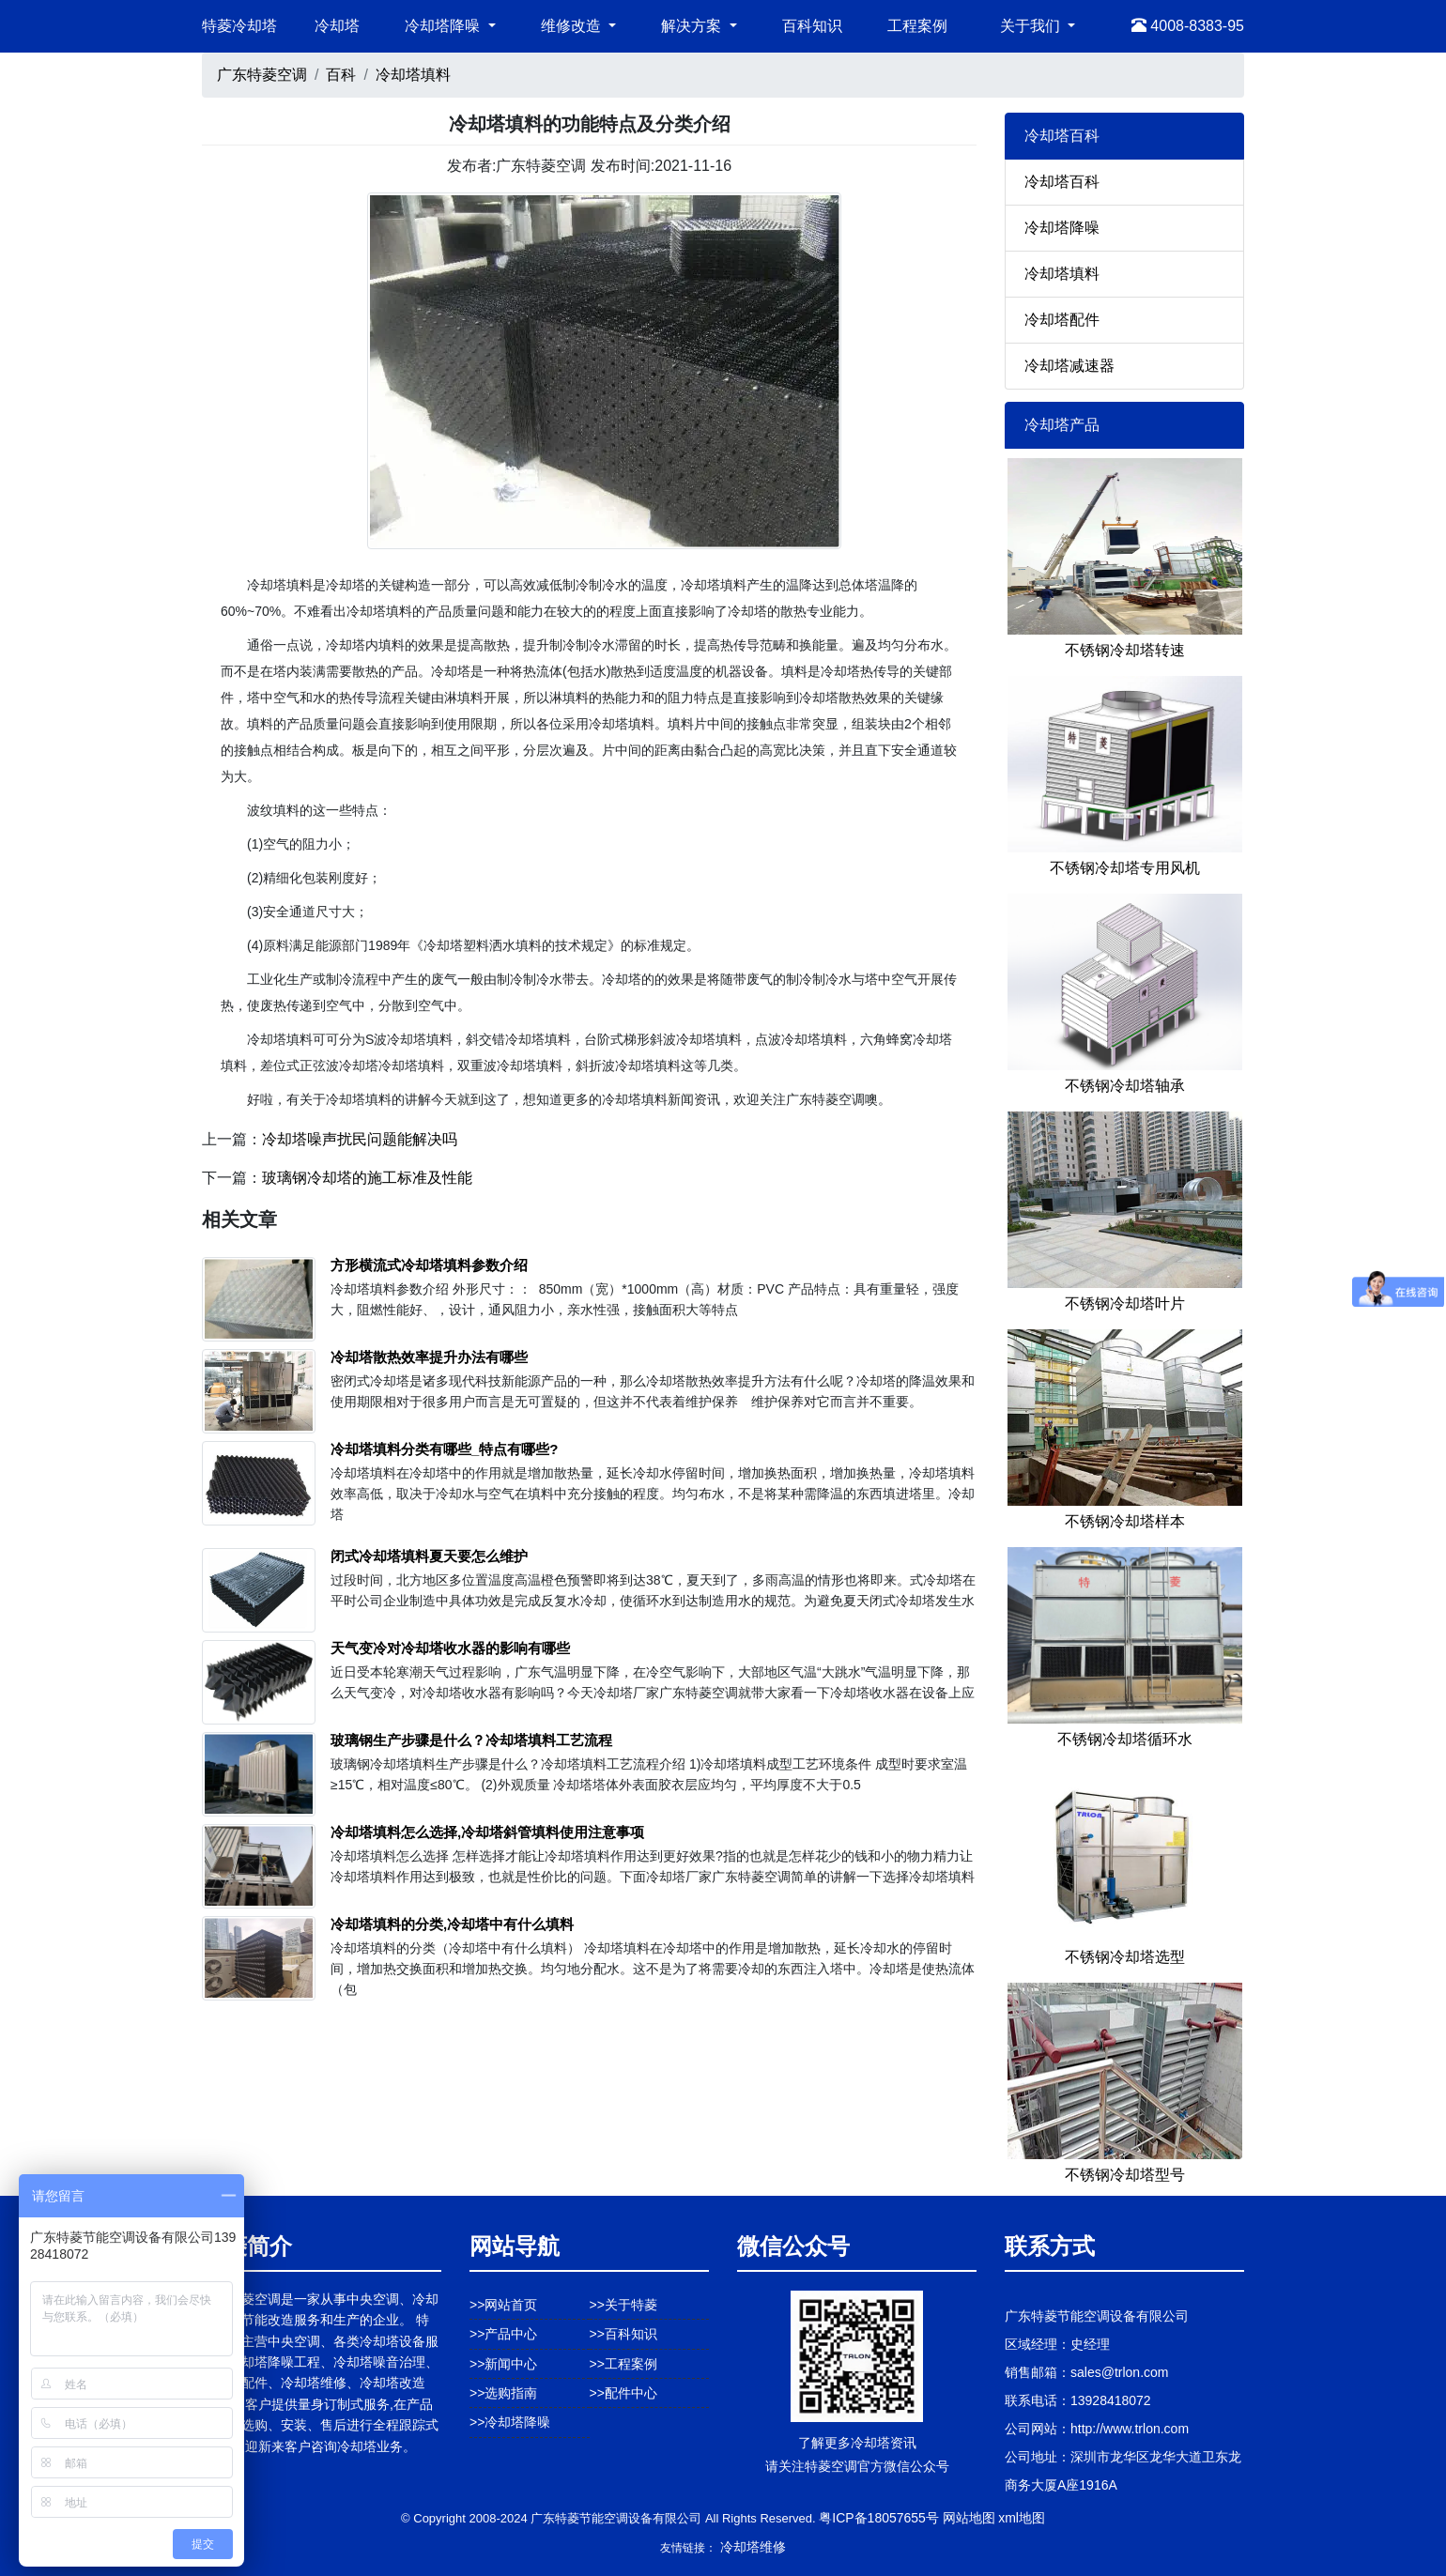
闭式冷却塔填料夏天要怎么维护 (429, 1556)
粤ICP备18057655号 (879, 2517)
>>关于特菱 (623, 2304)
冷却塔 (337, 26)
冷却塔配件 (1062, 320)
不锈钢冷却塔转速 (1125, 650)
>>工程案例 (623, 2363)
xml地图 (1021, 2517)
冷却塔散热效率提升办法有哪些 (429, 1357)
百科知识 (812, 26)
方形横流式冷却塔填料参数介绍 (429, 1265)
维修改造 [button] (573, 26)
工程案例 (917, 26)
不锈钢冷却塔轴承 (1125, 1086)
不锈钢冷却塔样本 (1125, 1521)
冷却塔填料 (413, 75)
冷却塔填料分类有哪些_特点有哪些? (445, 1449)
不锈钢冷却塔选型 (1125, 1957)
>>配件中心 (623, 2392)
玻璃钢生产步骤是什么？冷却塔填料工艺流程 (471, 1740)
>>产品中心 (503, 2333)
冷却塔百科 (1062, 182)
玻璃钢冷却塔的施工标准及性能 (367, 1178)
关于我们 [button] (1032, 26)
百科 (341, 75)
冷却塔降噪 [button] (444, 26)
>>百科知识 (623, 2333)
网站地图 (969, 2517)
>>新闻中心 (503, 2363)
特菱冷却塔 (239, 26)
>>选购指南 (503, 2392)
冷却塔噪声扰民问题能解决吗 (359, 1139)
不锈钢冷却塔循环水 (1124, 1739)
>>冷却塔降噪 (509, 2422)
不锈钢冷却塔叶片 (1125, 1303)
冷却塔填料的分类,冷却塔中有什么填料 (452, 1924)
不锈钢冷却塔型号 (1125, 2175)
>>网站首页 (503, 2304)
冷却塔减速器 (1069, 366)
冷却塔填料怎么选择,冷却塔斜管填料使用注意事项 (487, 1832)
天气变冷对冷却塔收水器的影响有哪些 (450, 1648)
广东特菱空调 (262, 75)
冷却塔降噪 (1062, 228)
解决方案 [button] (693, 26)
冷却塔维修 (753, 2546)
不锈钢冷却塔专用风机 (1125, 868)
